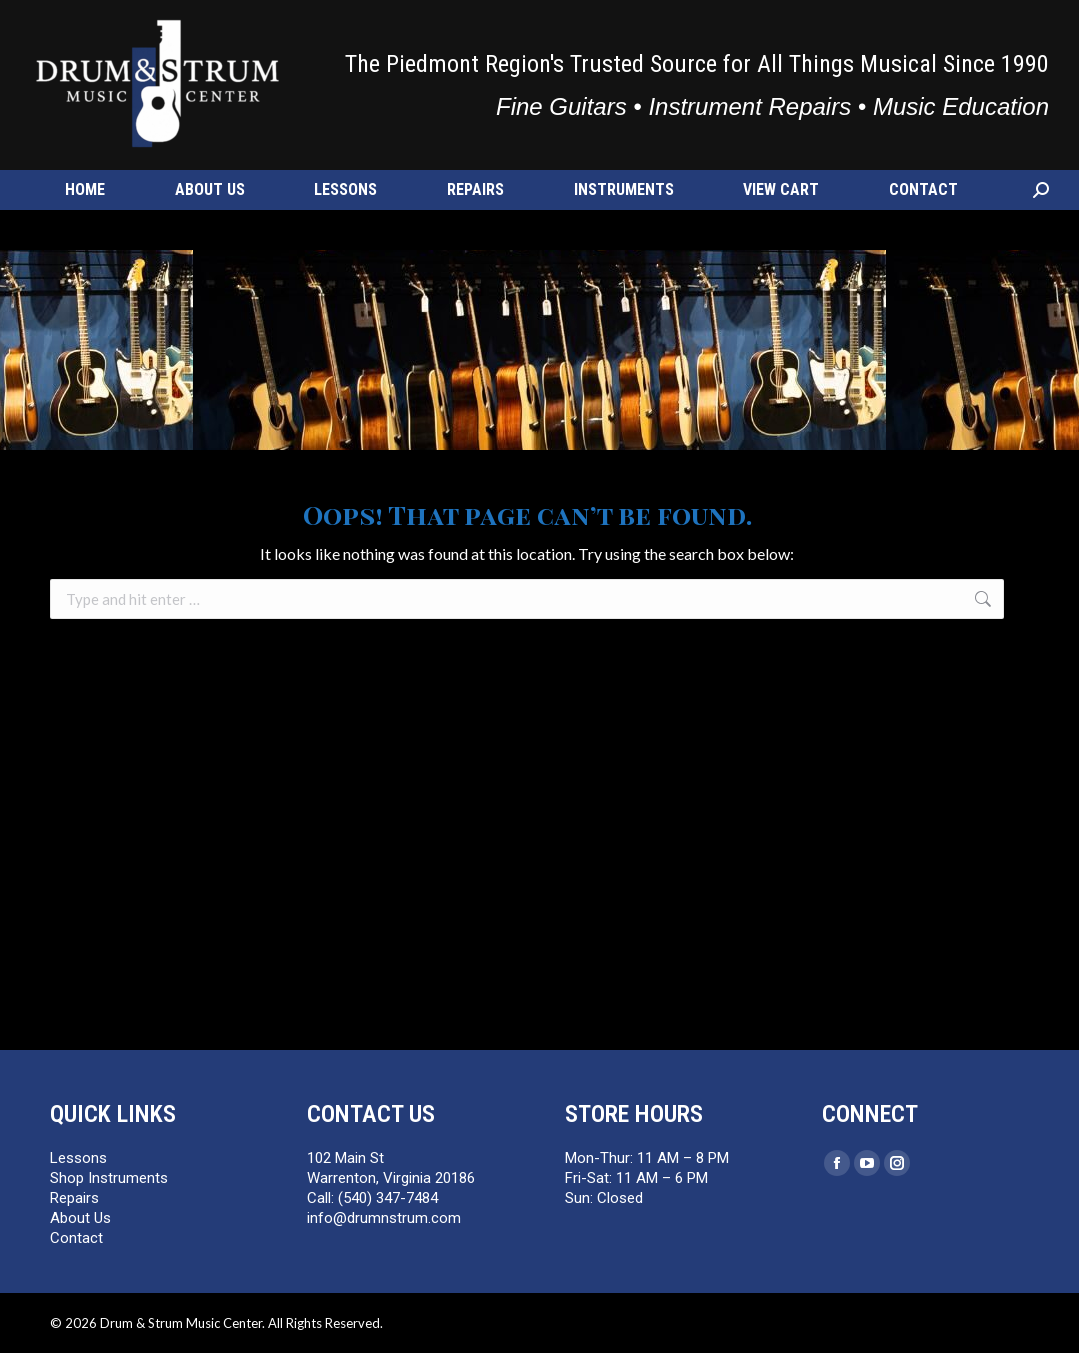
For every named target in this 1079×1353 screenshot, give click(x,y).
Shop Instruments (109, 1178)
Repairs (74, 1198)
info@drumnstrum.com (226, 25)
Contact (76, 1238)
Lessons (78, 1158)
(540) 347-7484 (93, 25)
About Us (80, 1218)
